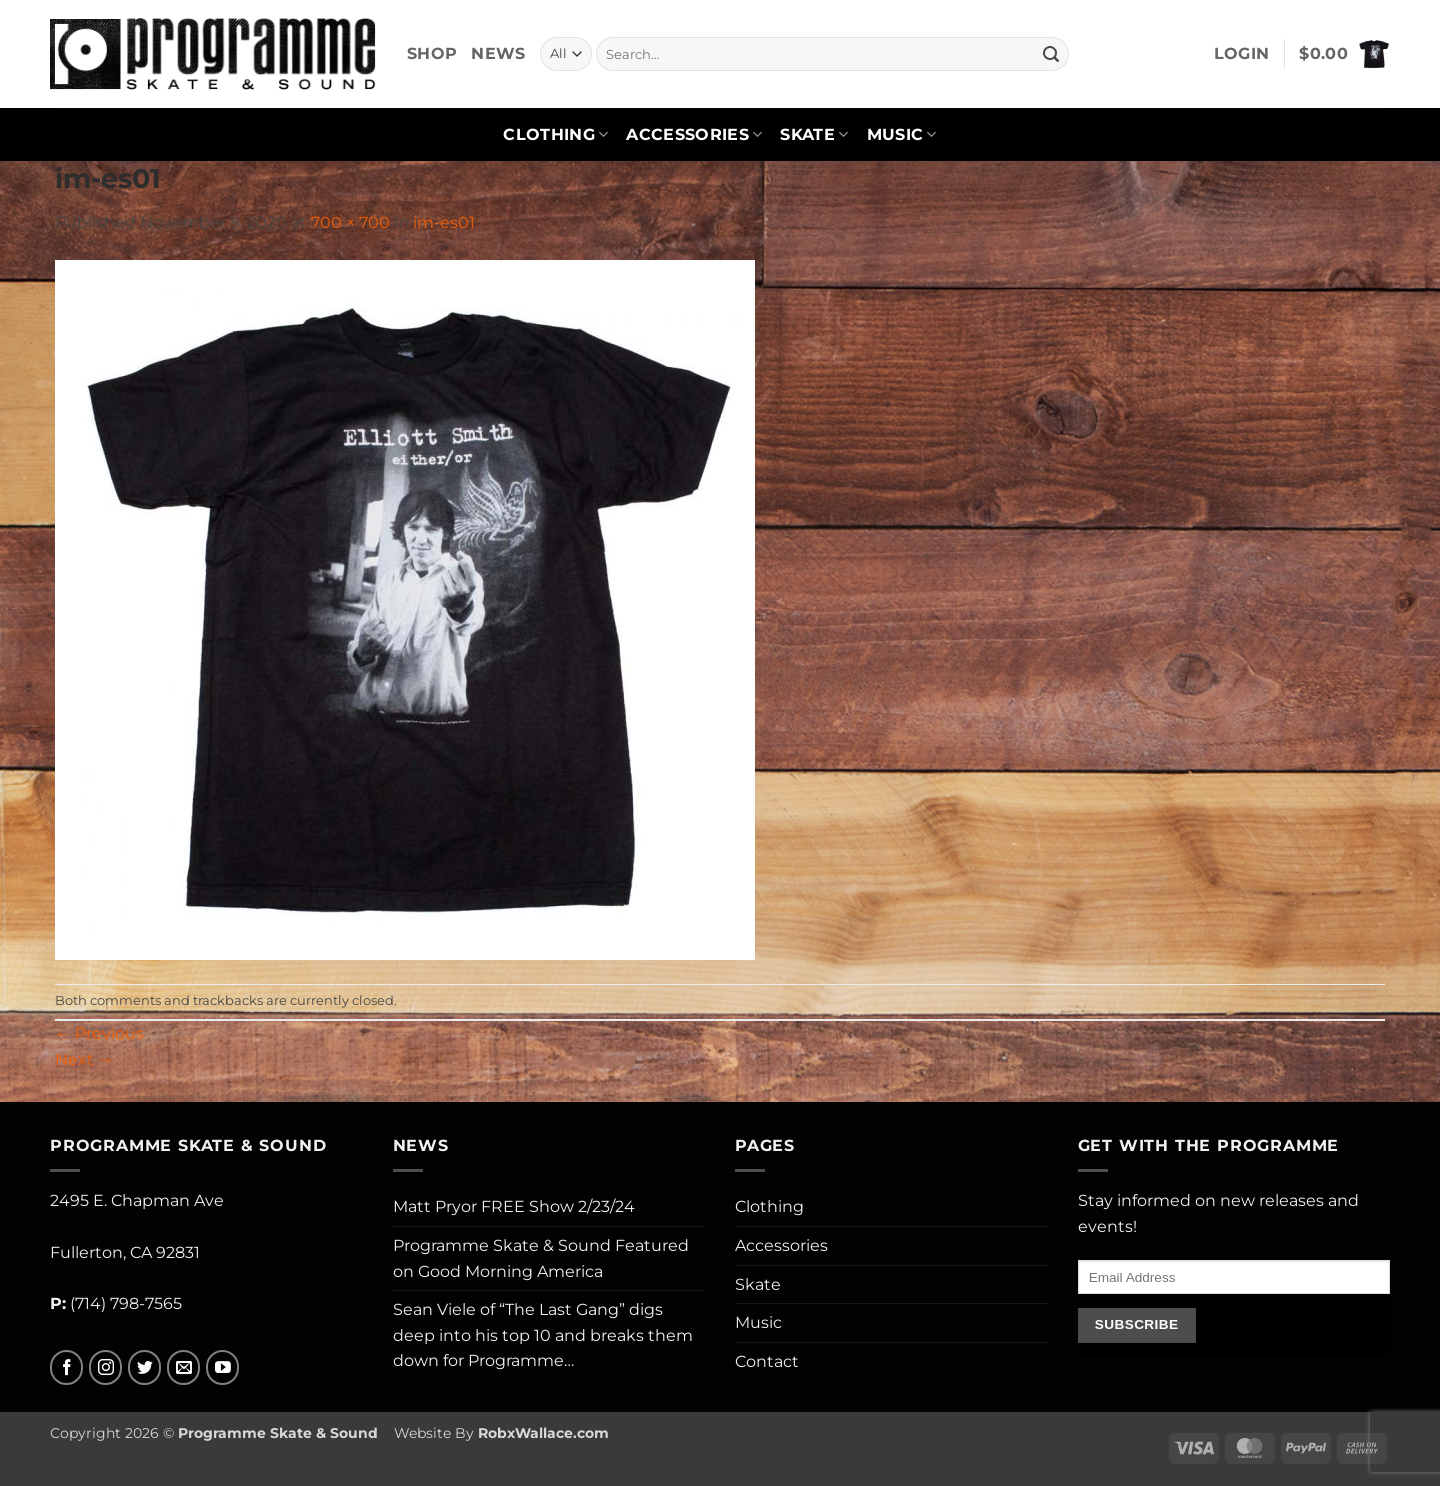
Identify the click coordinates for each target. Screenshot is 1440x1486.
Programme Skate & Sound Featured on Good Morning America (541, 1258)
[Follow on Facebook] (66, 1367)
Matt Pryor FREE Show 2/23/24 (514, 1206)
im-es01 (444, 222)
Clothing (555, 135)
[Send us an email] (183, 1367)
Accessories (694, 135)
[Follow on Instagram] (105, 1367)
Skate (814, 135)
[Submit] (1051, 54)
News (498, 53)
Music (902, 135)
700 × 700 (350, 222)
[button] (1242, 54)
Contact (767, 1361)
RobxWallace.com (543, 1433)
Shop (432, 53)
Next (84, 1059)
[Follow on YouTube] (222, 1367)
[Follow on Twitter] (144, 1367)
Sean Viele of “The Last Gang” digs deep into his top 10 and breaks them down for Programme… (543, 1335)
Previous (99, 1033)
